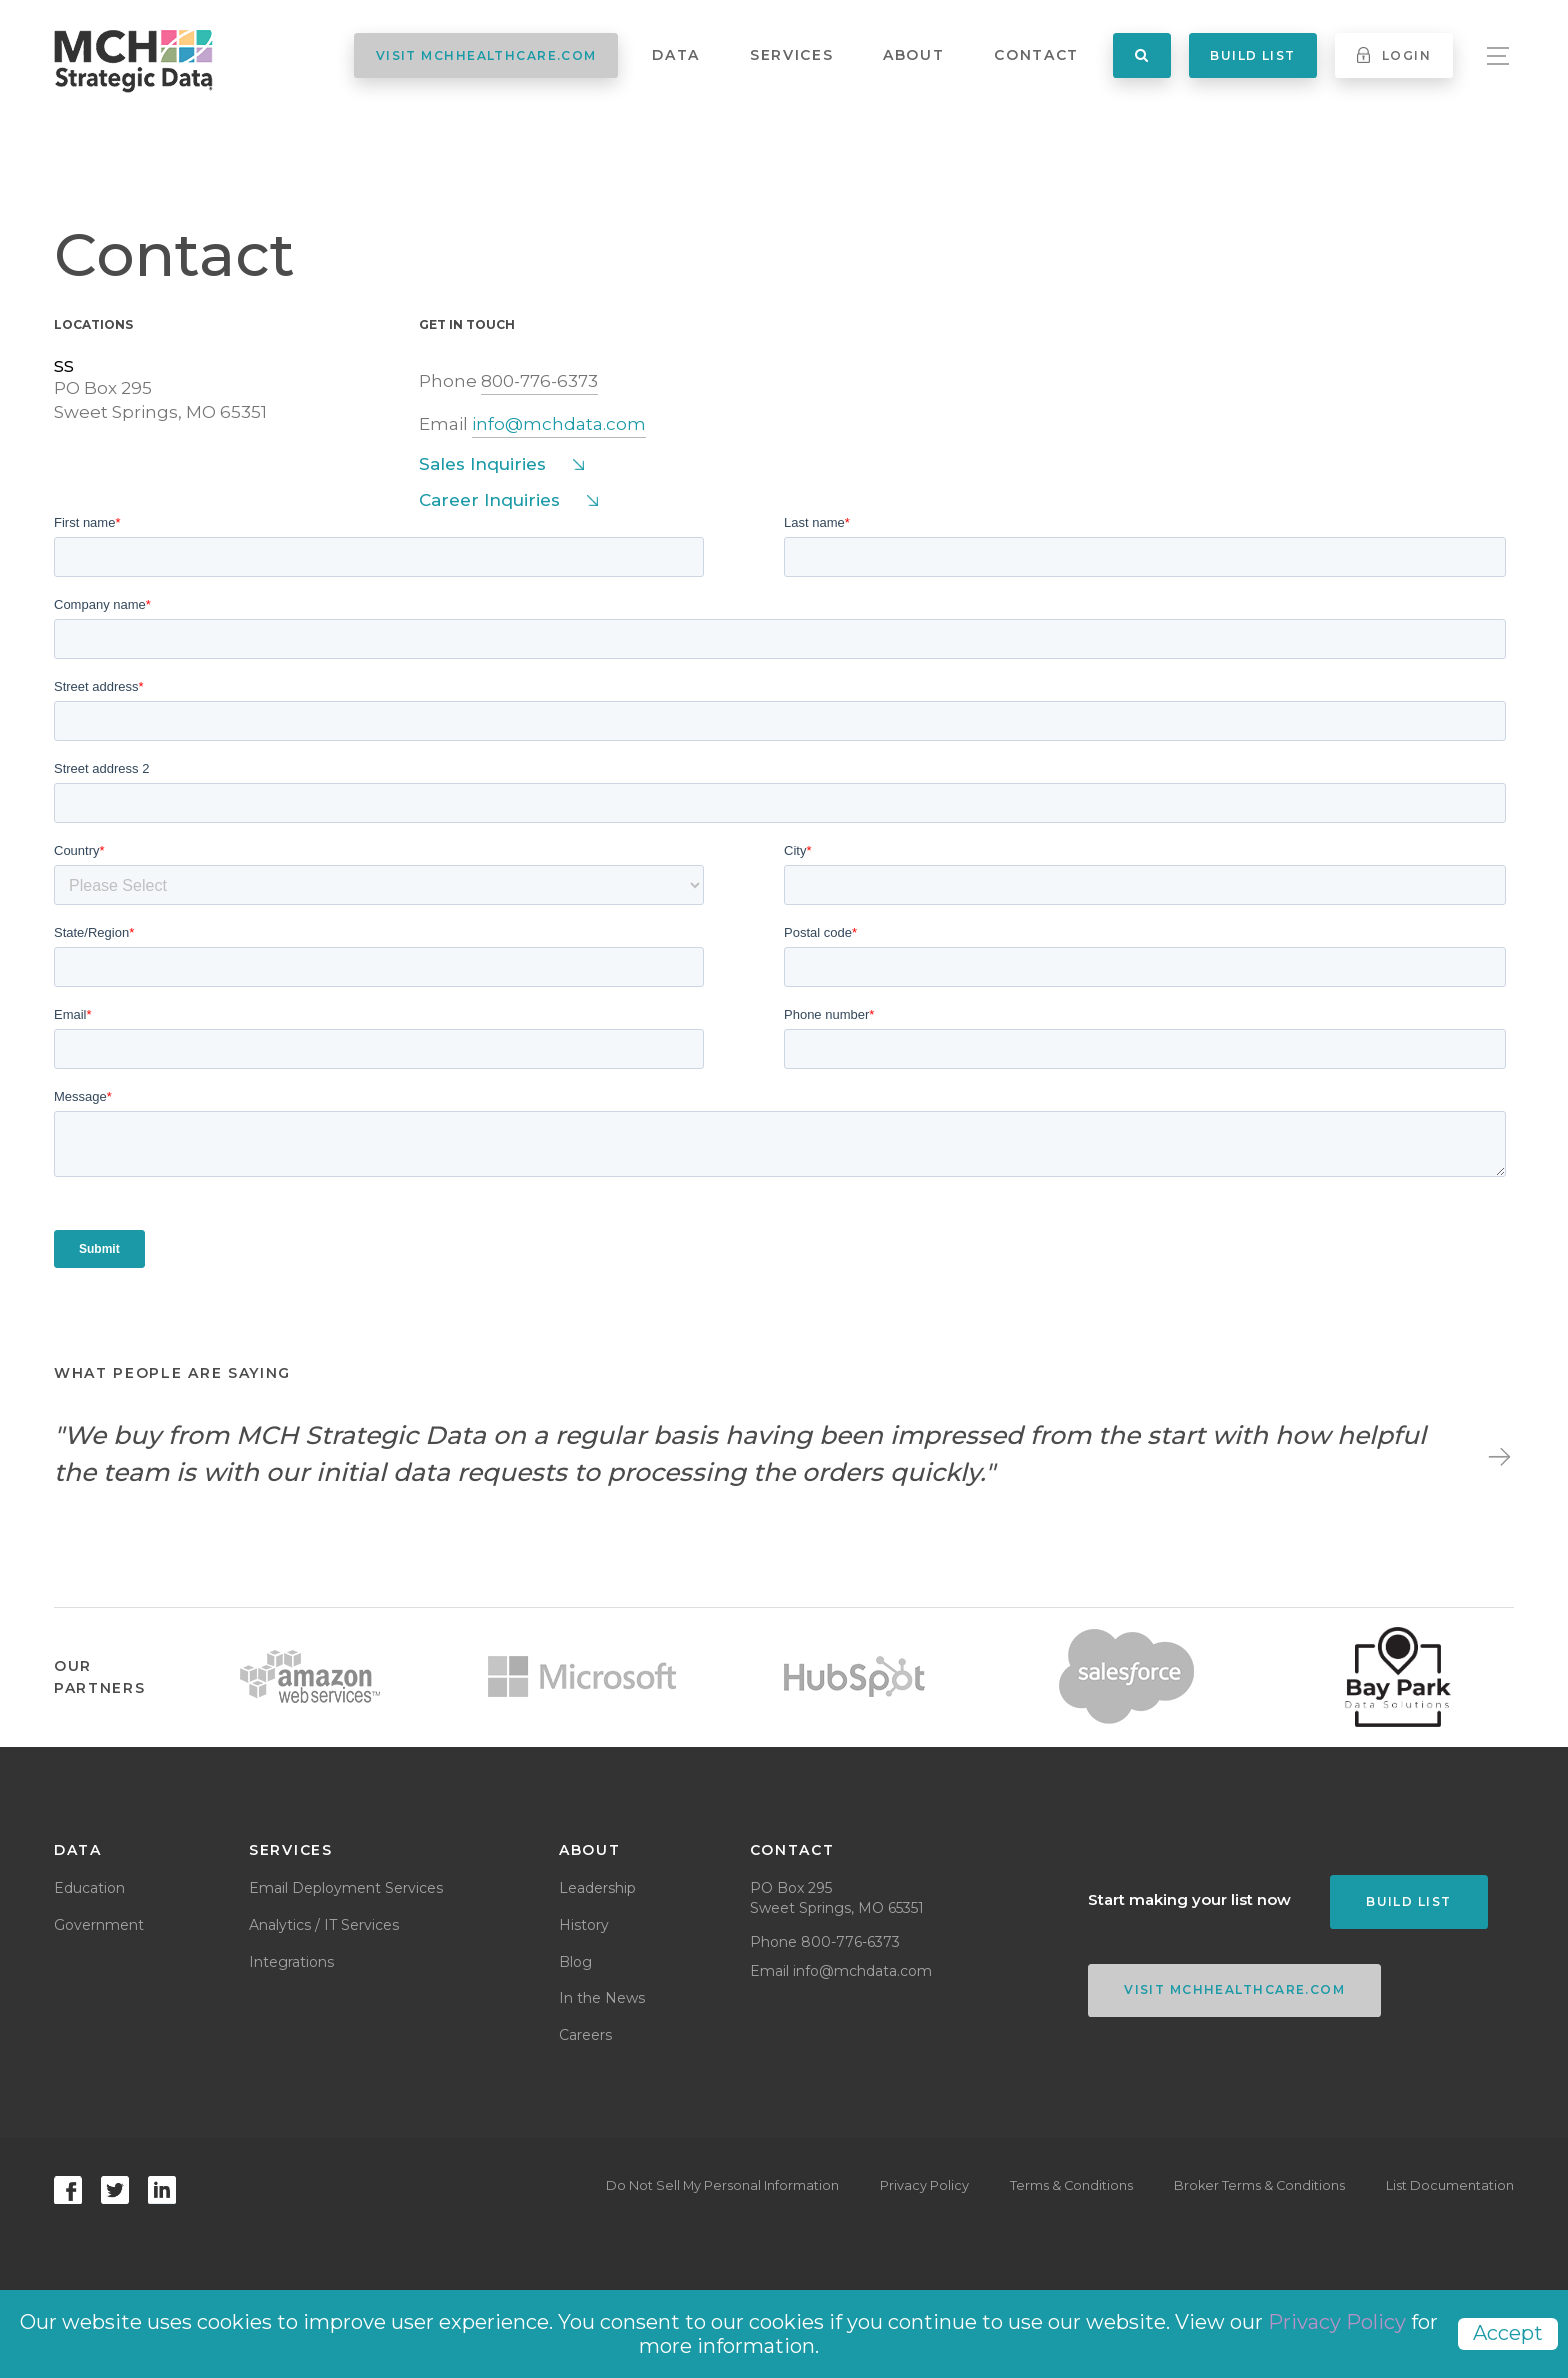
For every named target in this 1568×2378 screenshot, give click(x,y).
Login (1394, 55)
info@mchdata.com (559, 424)
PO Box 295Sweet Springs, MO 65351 (160, 400)
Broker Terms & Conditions (1252, 2186)
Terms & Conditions (1058, 2186)
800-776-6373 (539, 381)
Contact (1036, 55)
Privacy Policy (904, 2186)
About (913, 55)
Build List (1252, 55)
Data (676, 55)
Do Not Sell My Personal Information (697, 2186)
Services (791, 55)
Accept (1508, 2333)
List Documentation (1450, 2186)
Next (1496, 1454)
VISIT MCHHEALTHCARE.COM (486, 55)
